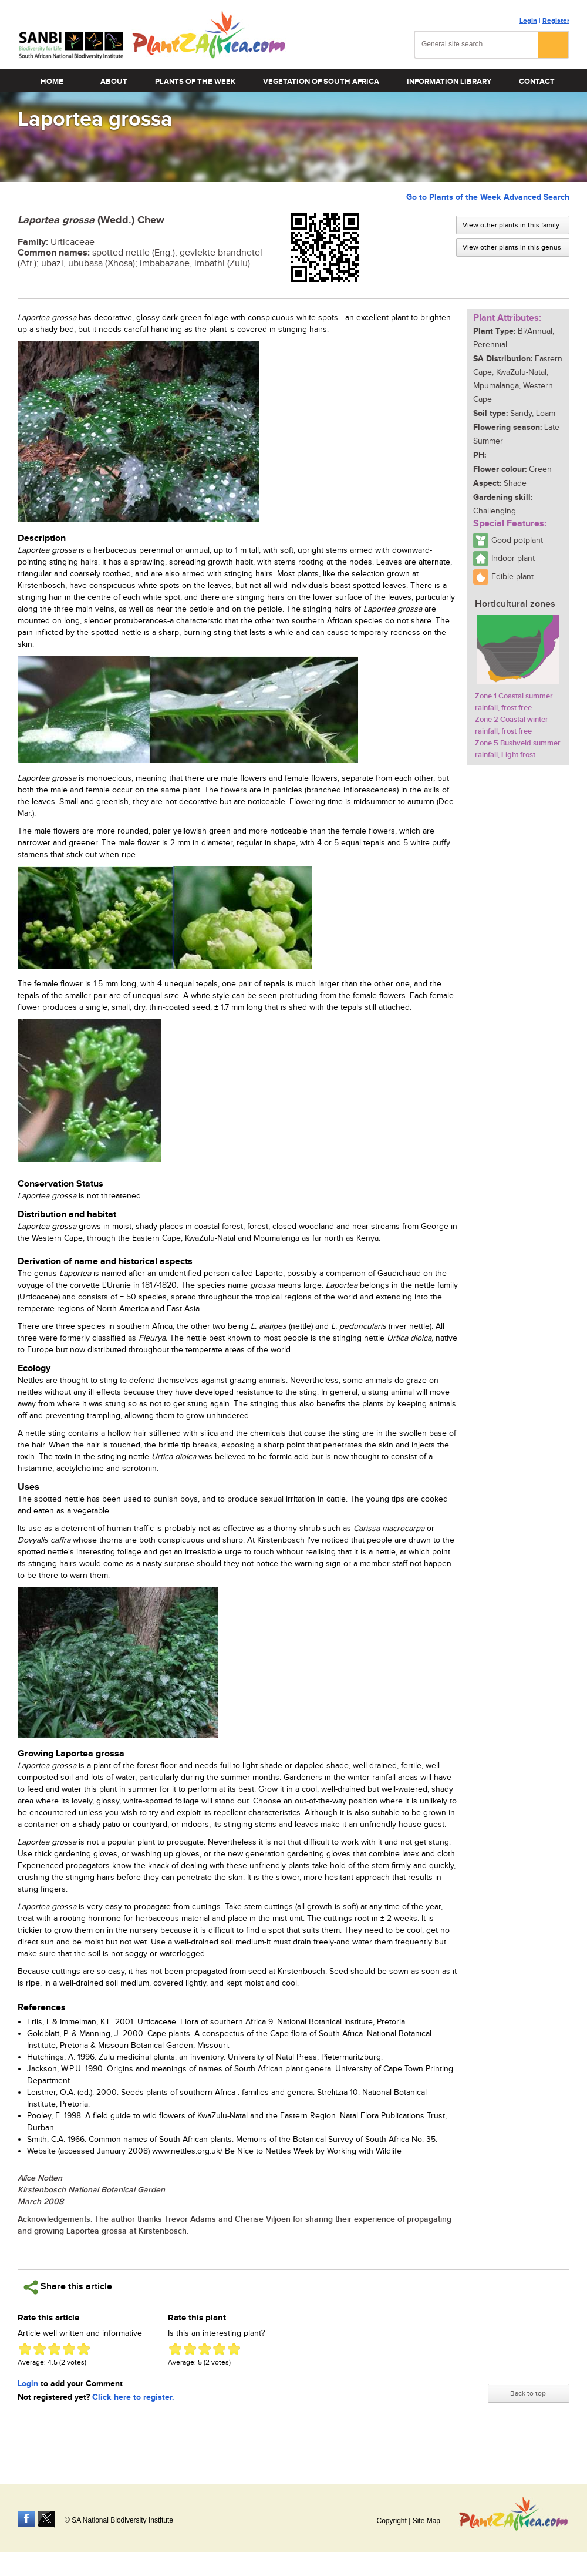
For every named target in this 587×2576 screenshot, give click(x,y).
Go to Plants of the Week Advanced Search (487, 197)
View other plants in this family (511, 225)
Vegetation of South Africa (321, 81)
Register (555, 20)
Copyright (391, 2521)
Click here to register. (133, 2397)
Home (52, 81)
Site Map (426, 2521)
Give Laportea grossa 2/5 (39, 2349)
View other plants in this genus (512, 247)
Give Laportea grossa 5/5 (83, 2349)
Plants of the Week (195, 81)
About (113, 81)
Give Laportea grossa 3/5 (54, 2349)
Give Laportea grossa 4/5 (69, 2349)
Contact (537, 81)
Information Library (449, 81)
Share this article (67, 2287)
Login (528, 20)
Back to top (528, 2393)
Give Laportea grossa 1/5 (25, 2349)
